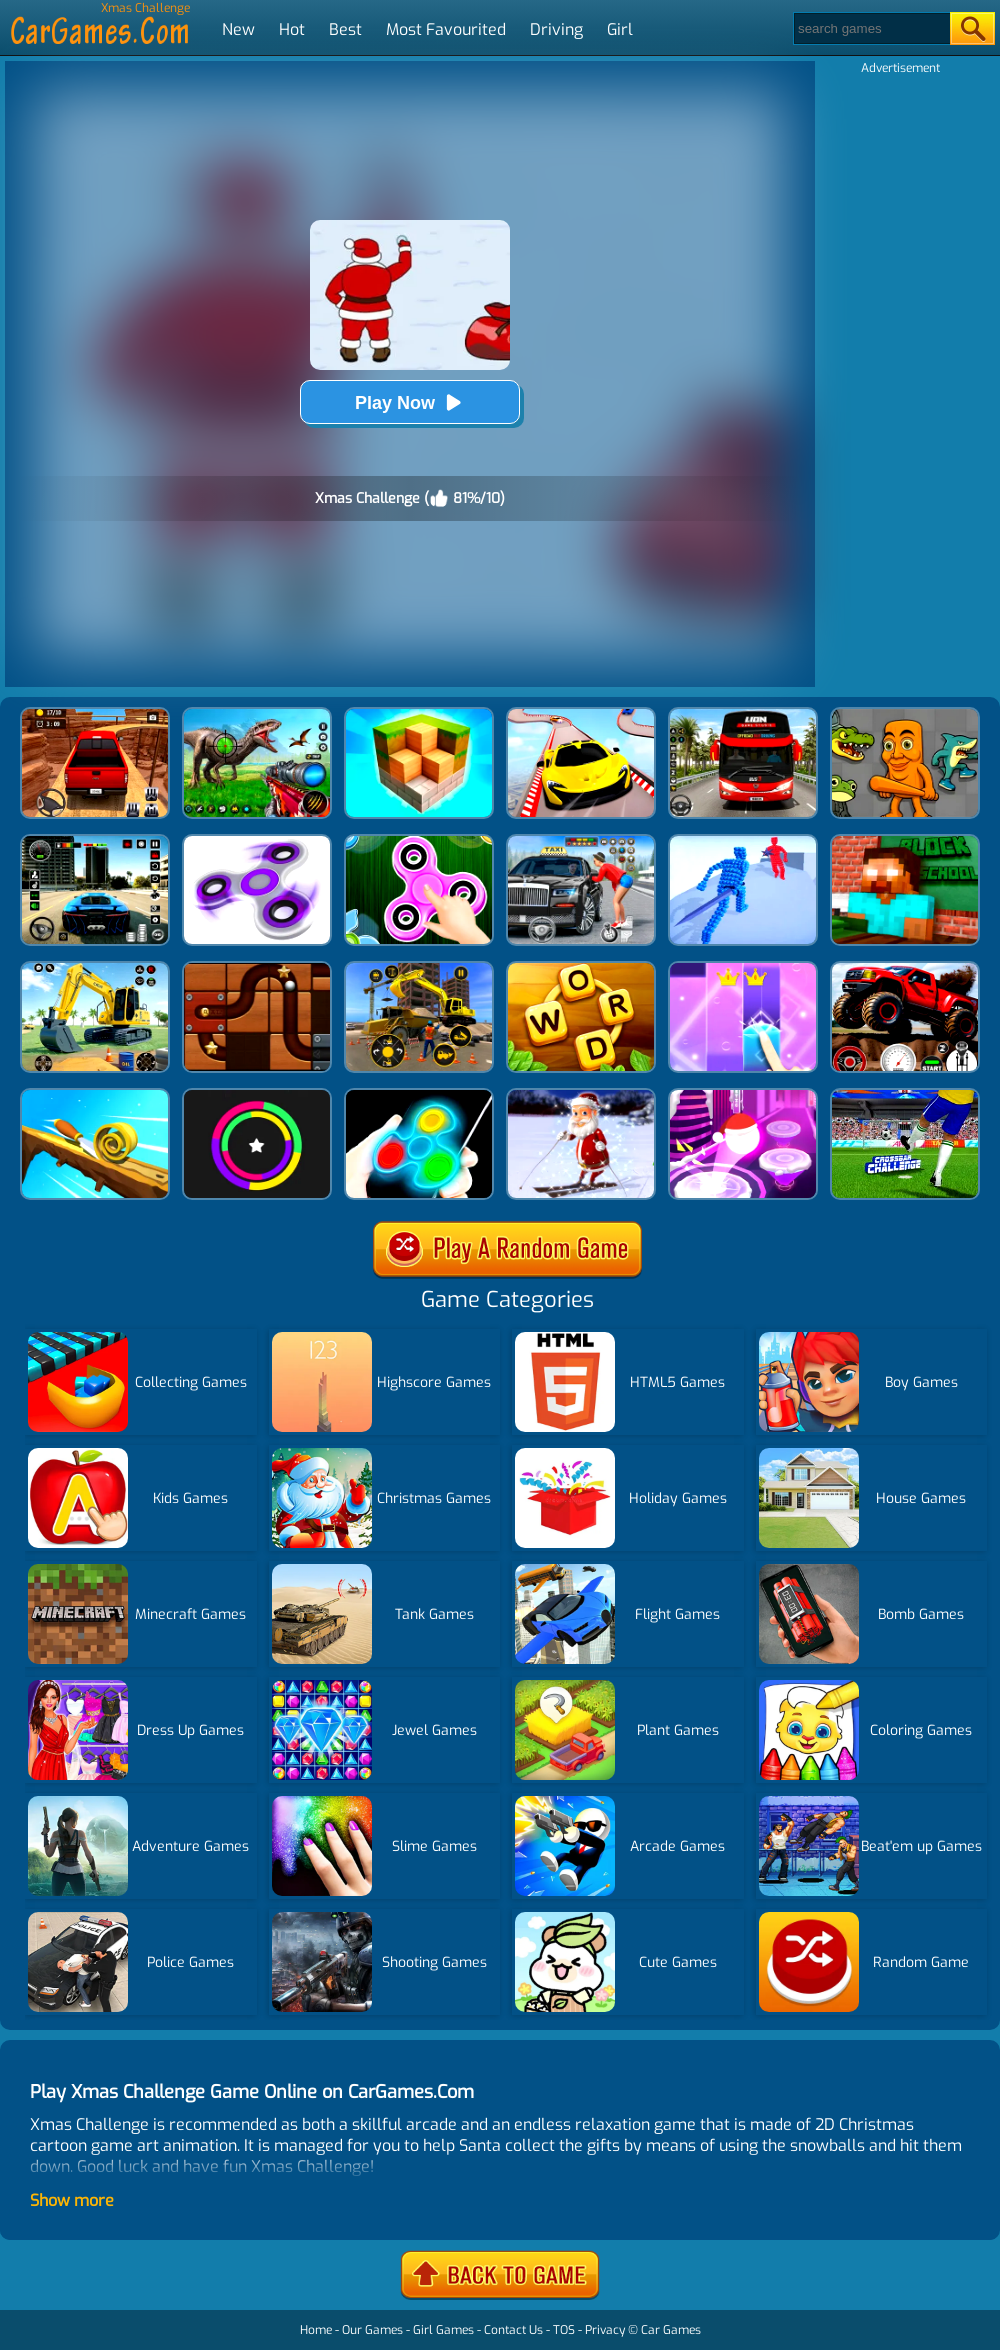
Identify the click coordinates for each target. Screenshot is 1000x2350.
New (238, 29)
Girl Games (443, 2330)
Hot (292, 29)
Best (345, 29)
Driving (556, 29)
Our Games (372, 2330)
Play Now (410, 402)
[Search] (870, 28)
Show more (72, 2200)
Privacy (605, 2330)
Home (316, 2330)
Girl (620, 29)
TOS (564, 2330)
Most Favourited (446, 29)
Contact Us (513, 2330)
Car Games (671, 2330)
